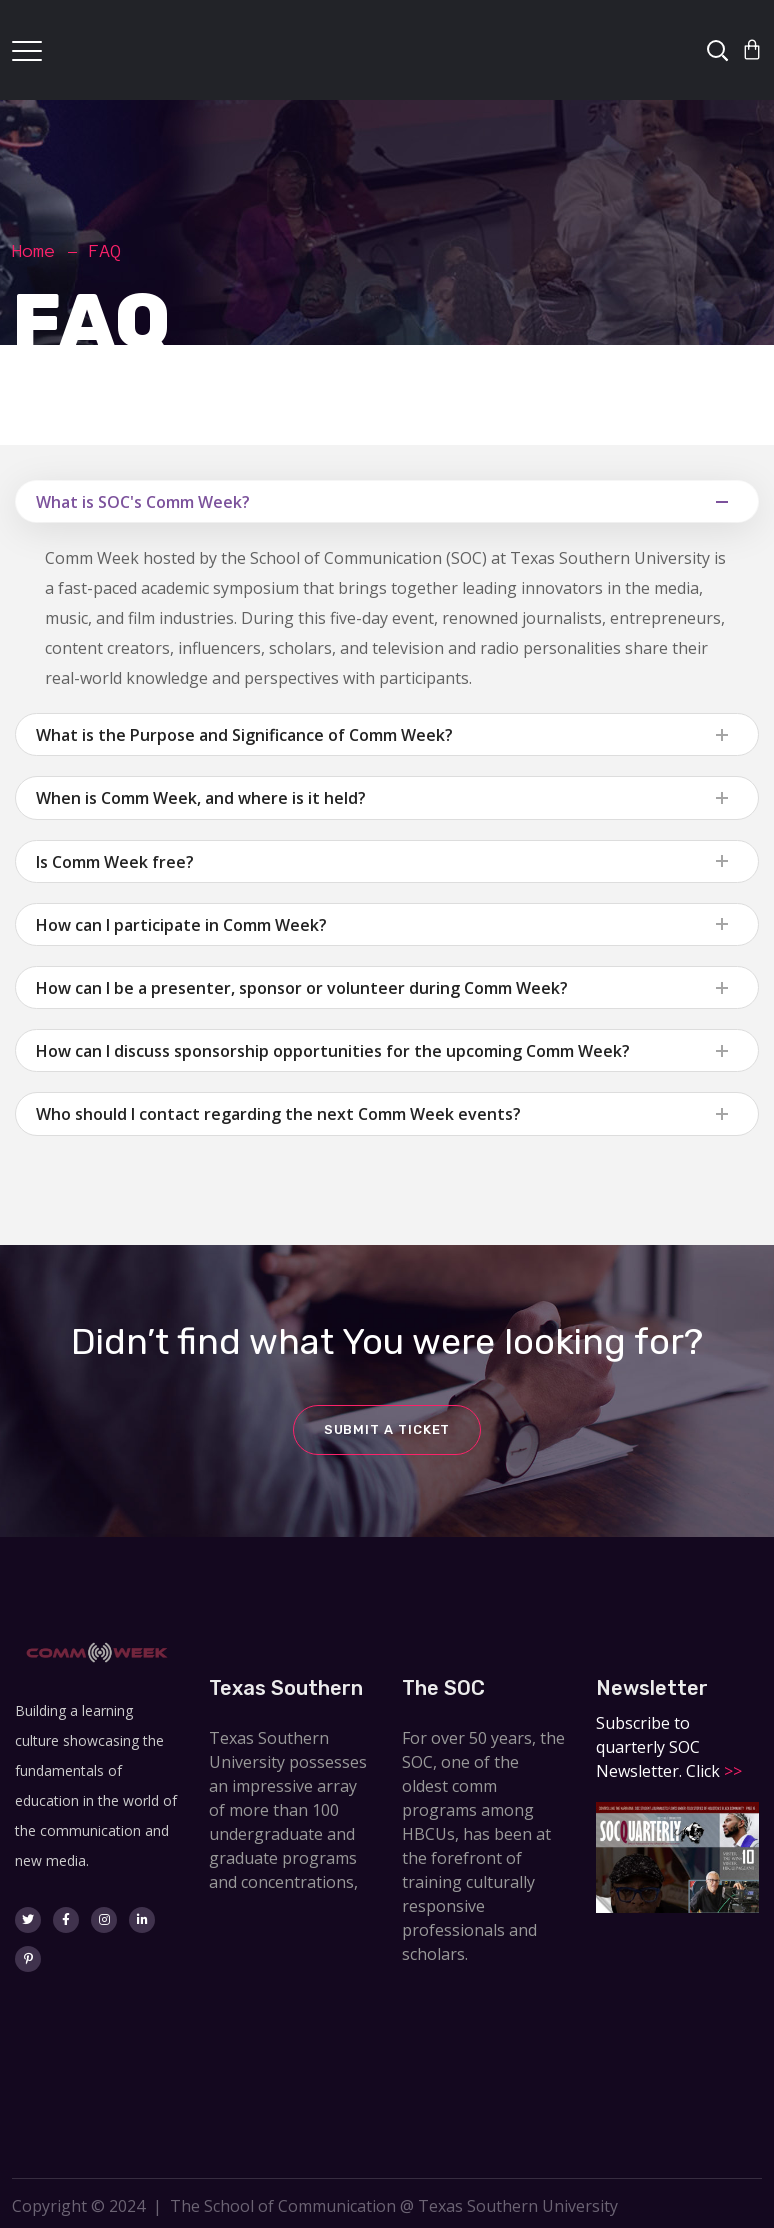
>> (731, 1771)
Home (34, 251)
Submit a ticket (387, 1429)
